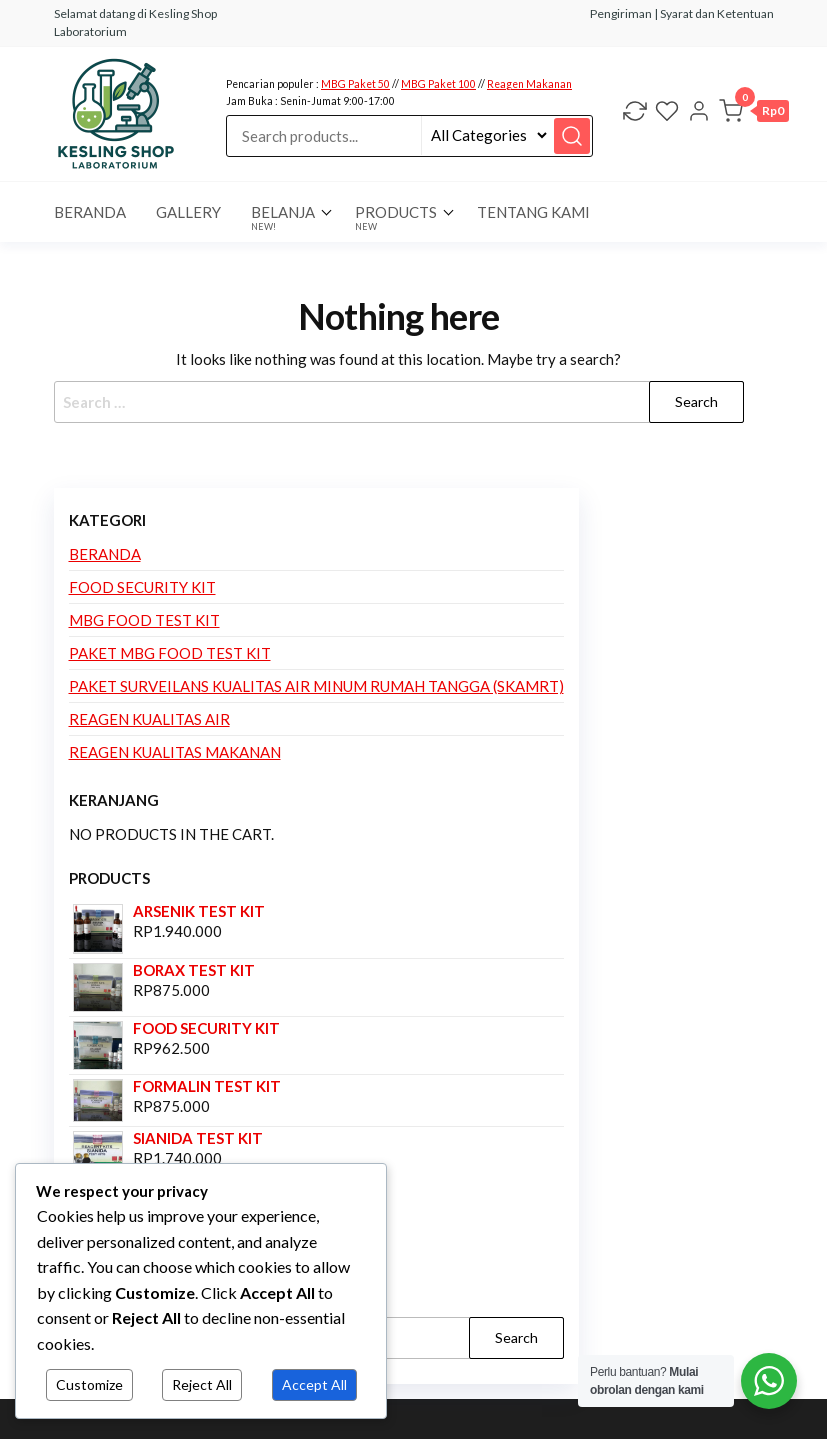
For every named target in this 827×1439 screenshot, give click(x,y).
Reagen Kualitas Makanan (175, 752)
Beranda (105, 554)
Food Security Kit (142, 587)
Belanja (283, 217)
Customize (89, 1384)
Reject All (202, 1384)
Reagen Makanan (529, 84)
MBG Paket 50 (355, 84)
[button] (754, 114)
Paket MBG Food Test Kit (170, 653)
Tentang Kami (533, 212)
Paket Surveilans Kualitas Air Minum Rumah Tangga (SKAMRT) (316, 686)
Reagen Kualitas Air (149, 719)
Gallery (188, 212)
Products (396, 217)
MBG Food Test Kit (144, 620)
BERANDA (90, 212)
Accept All (314, 1384)
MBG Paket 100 (438, 84)
